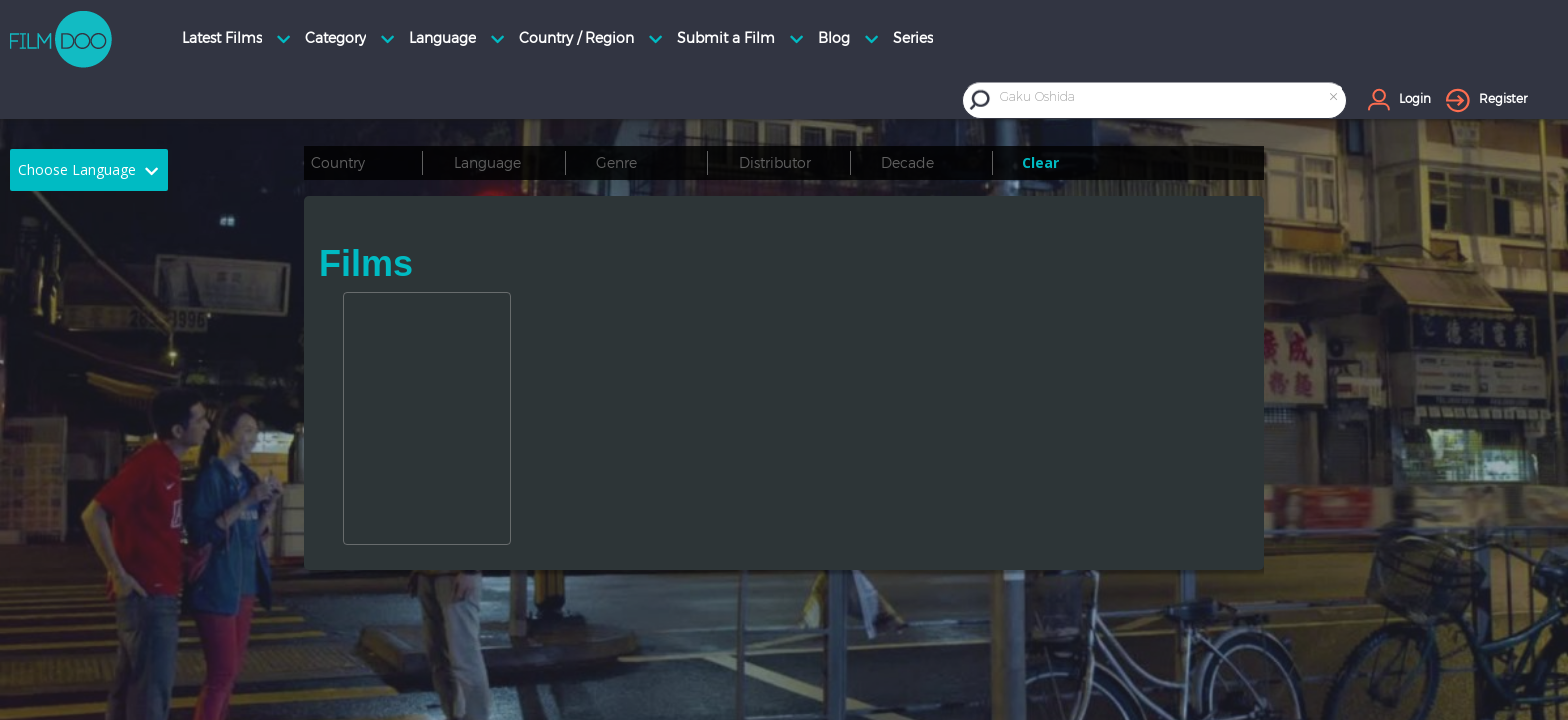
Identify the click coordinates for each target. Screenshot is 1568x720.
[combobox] (1170, 99)
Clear (1040, 162)
